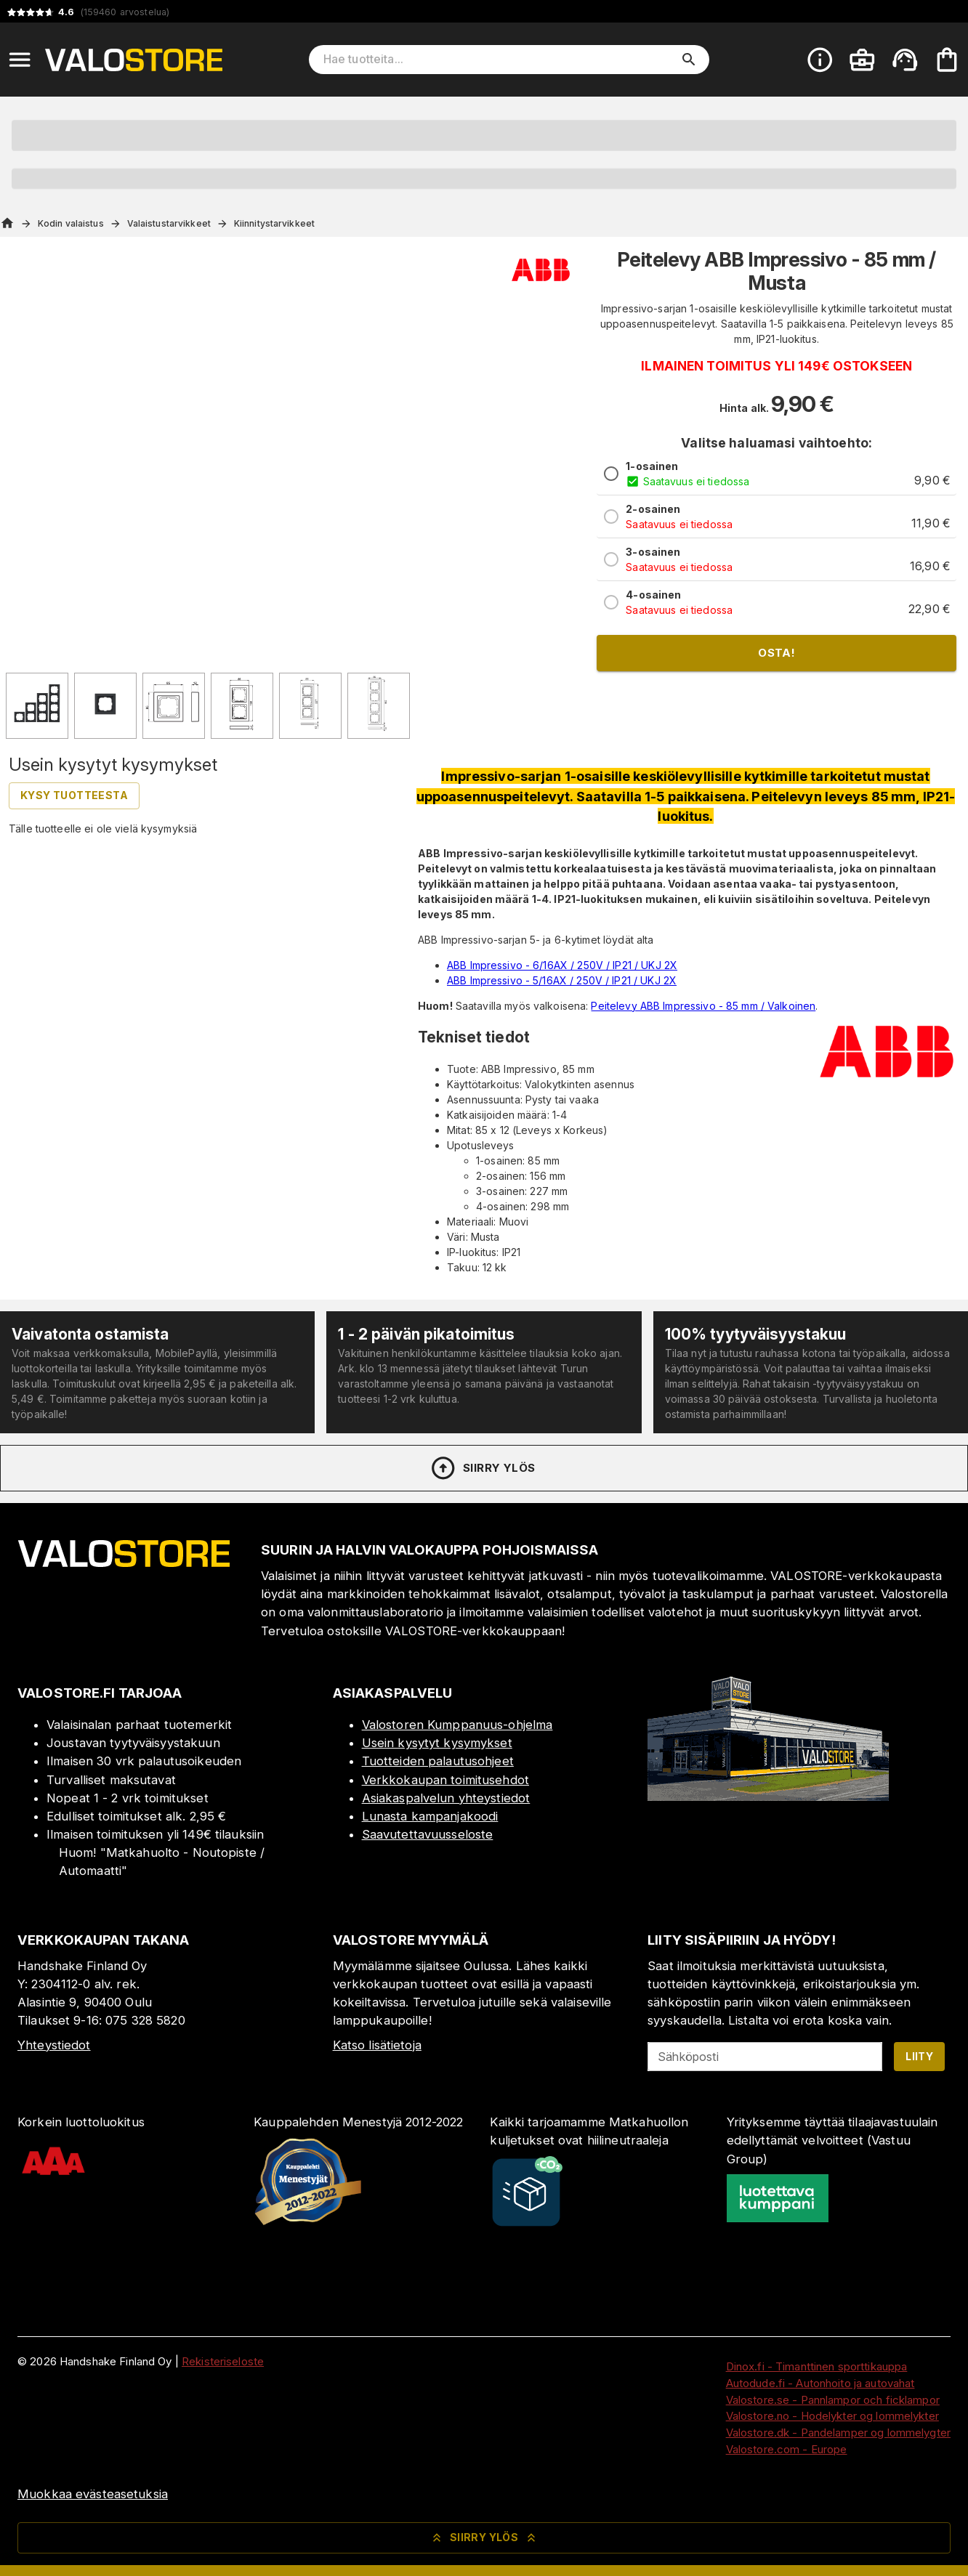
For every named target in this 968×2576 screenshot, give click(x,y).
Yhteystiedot (54, 2045)
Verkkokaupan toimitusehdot (445, 1780)
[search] (688, 59)
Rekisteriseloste (223, 2361)
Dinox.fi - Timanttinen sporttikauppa (817, 2366)
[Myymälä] (768, 1796)
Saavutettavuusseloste (427, 1834)
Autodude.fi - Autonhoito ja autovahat (820, 2383)
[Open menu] (19, 59)
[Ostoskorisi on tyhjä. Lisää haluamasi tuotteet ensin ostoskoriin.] (947, 59)
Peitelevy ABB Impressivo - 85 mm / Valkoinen (703, 1006)
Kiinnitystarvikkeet (274, 223)
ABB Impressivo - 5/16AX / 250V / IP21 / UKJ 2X (562, 980)
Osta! (776, 653)
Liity (919, 2056)
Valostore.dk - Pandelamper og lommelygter (838, 2432)
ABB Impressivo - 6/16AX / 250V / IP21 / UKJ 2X (562, 965)
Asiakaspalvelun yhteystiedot (446, 1798)
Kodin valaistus (71, 223)
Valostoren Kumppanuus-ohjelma (457, 1724)
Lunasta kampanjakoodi (430, 1816)
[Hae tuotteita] (499, 59)
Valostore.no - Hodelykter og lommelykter (832, 2416)
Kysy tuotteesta (74, 795)
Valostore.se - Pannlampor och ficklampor (833, 2400)
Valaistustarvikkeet (169, 223)
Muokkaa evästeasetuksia (92, 2494)
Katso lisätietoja (377, 2045)
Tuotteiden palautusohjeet (438, 1761)
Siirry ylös (482, 1468)
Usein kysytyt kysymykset (437, 1742)
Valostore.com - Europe (786, 2449)
